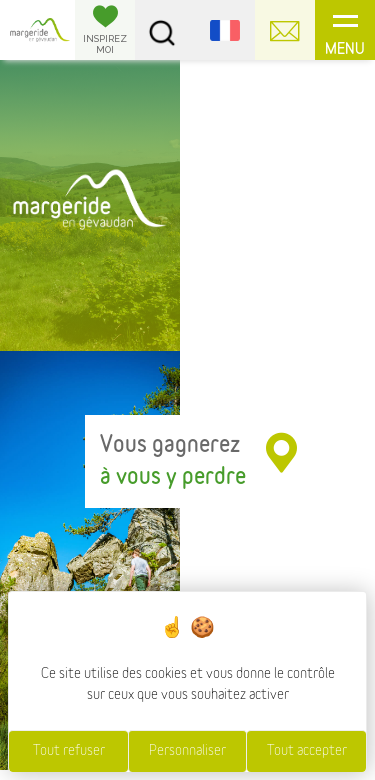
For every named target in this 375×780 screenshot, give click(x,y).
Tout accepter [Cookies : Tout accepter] (307, 751)
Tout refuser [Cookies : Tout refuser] (69, 751)
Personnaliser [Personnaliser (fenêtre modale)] (187, 751)
